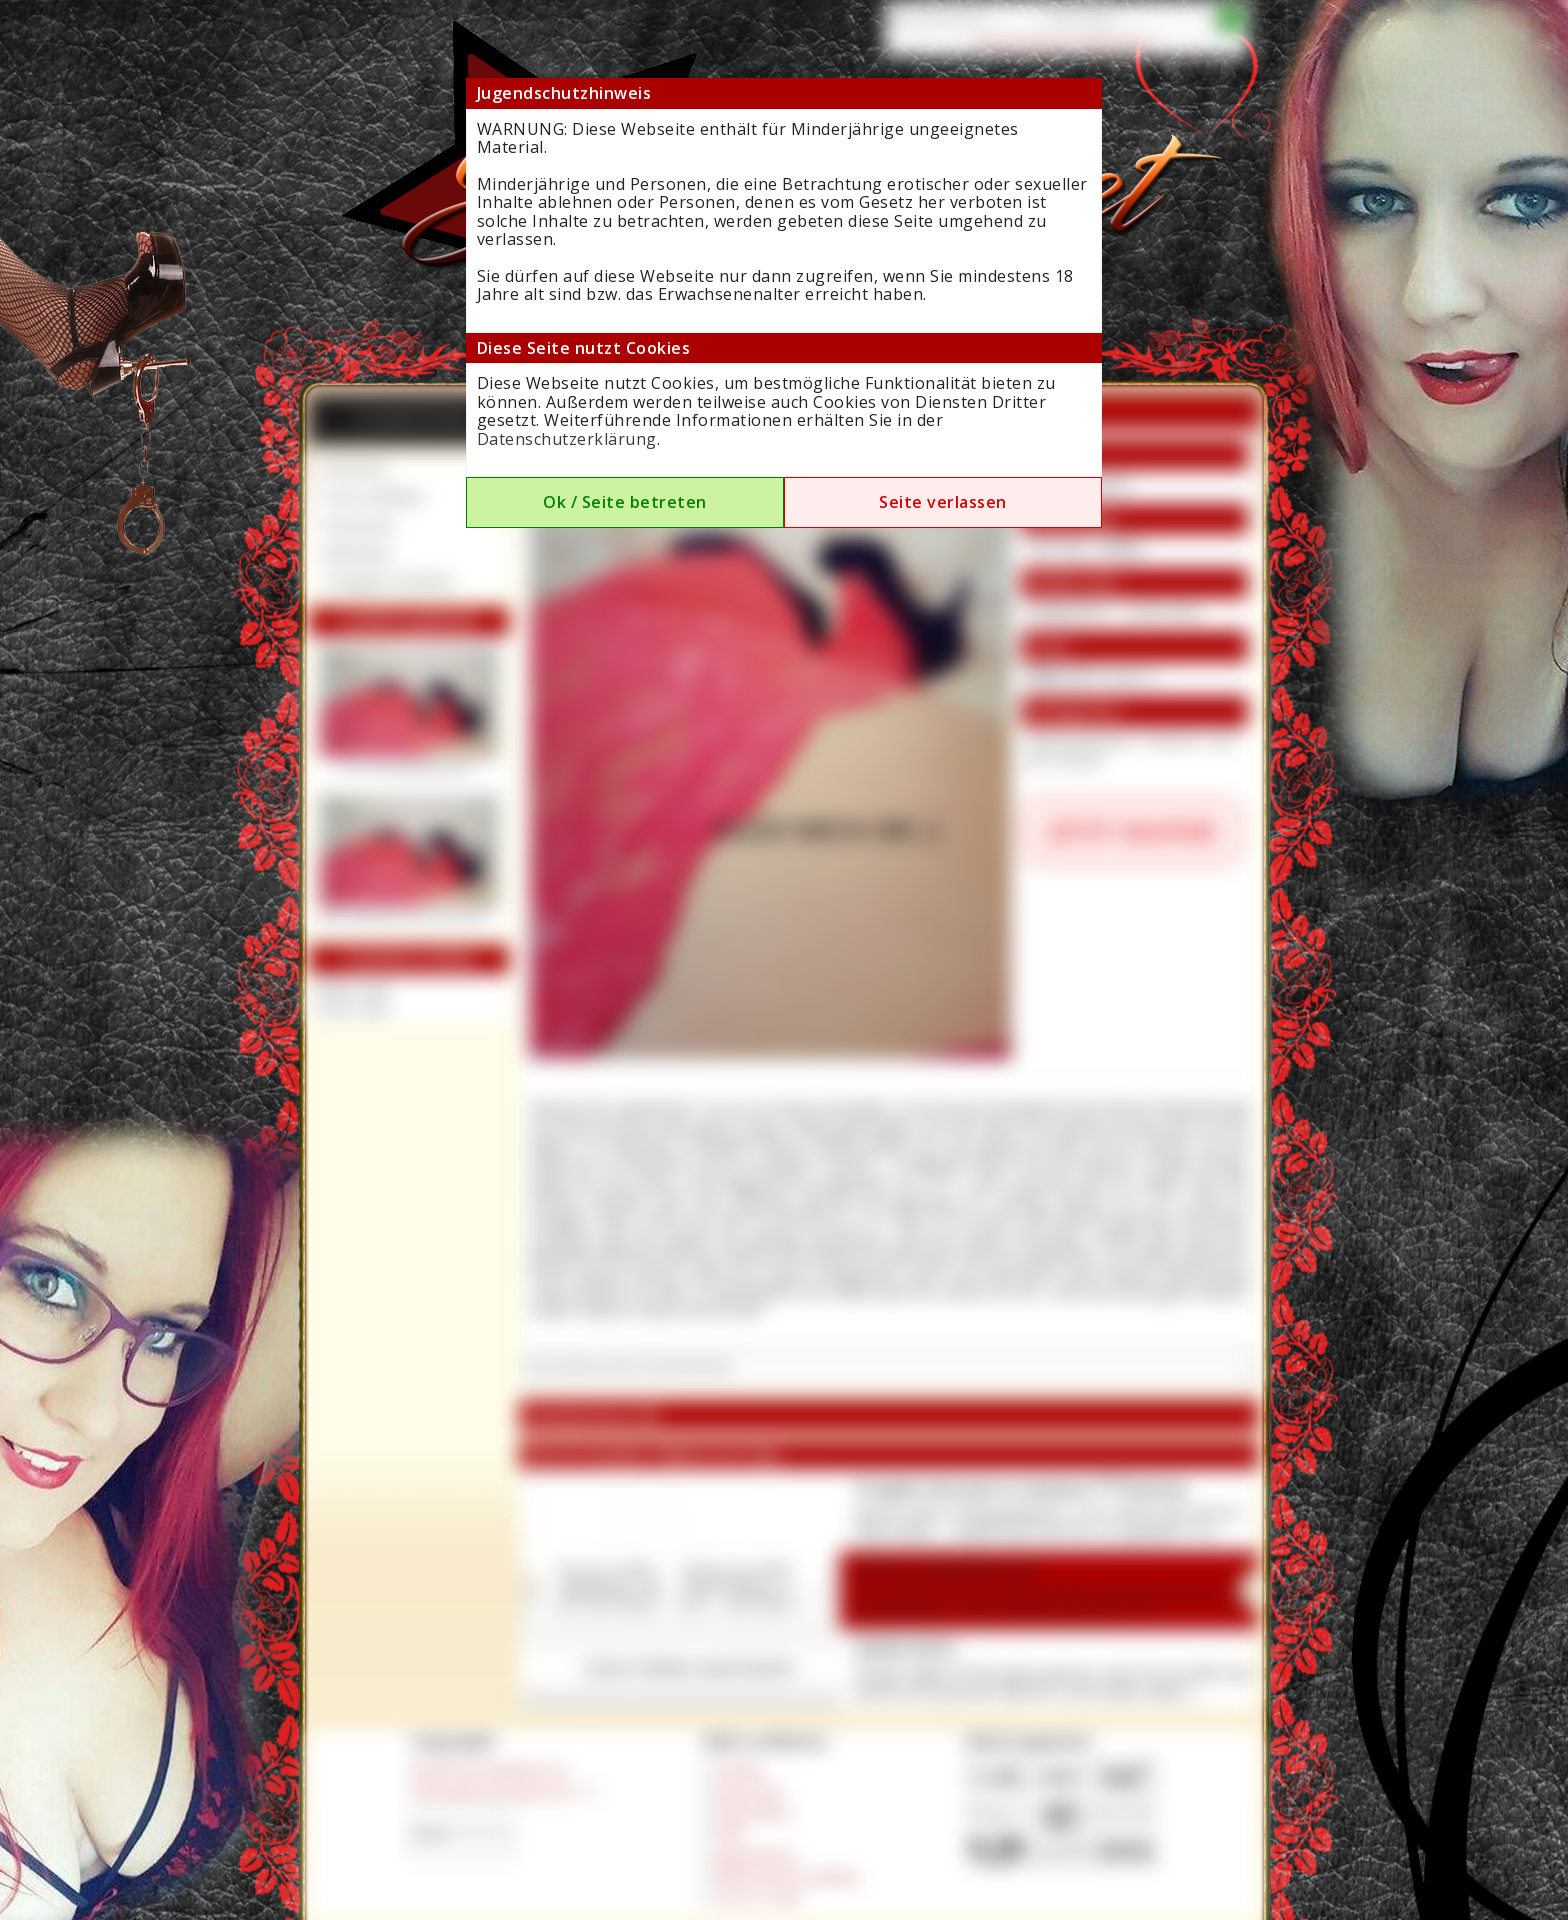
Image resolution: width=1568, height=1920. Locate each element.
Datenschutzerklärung (567, 439)
